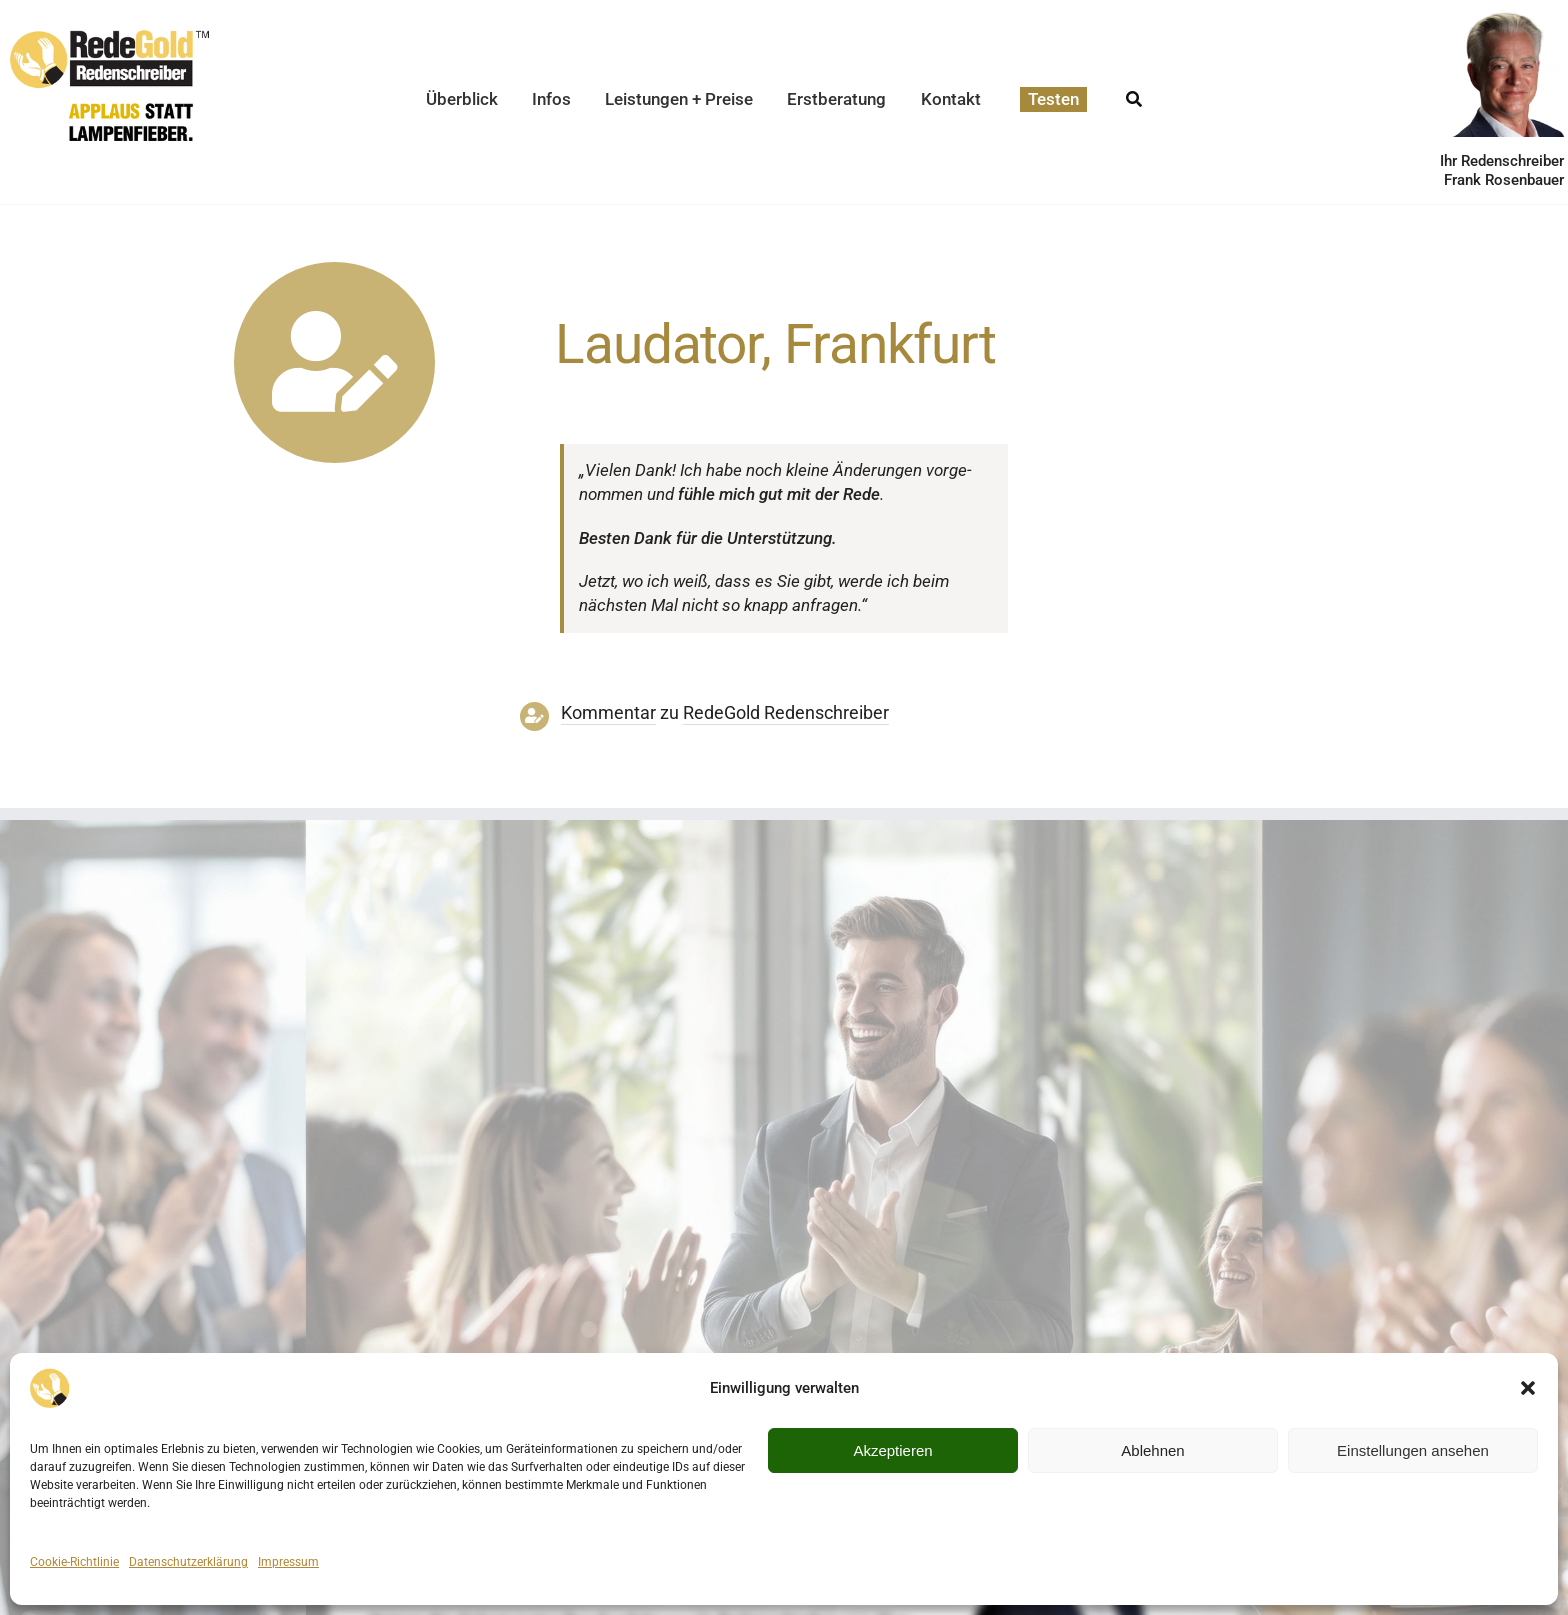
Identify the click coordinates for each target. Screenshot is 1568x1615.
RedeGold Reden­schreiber (786, 713)
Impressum (288, 1562)
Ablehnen (1152, 1450)
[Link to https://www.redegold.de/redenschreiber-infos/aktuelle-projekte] (334, 362)
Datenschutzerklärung (188, 1562)
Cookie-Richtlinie (74, 1562)
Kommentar (608, 713)
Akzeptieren (892, 1450)
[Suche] (1134, 93)
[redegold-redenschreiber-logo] (109, 38)
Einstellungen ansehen (1413, 1450)
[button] (1528, 1388)
